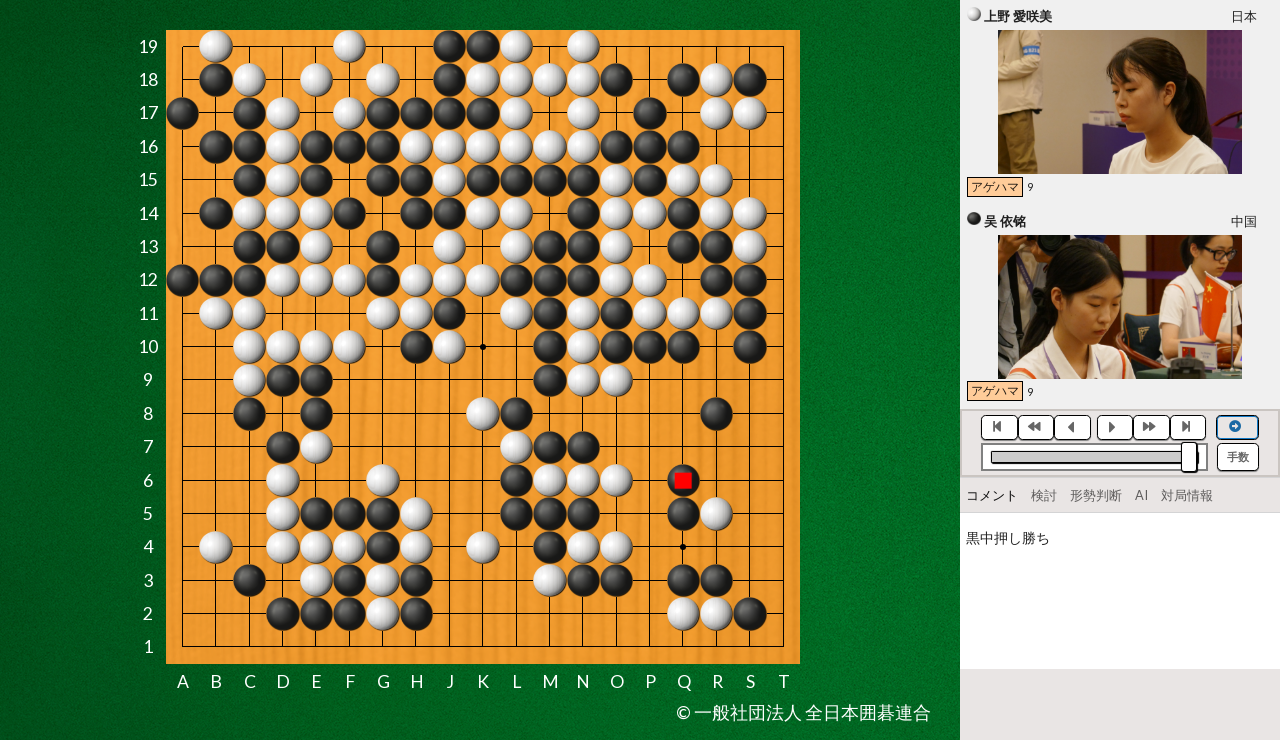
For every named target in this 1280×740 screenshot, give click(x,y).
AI (1141, 495)
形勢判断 (1096, 495)
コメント (992, 495)
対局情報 (1187, 495)
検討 (1044, 495)
